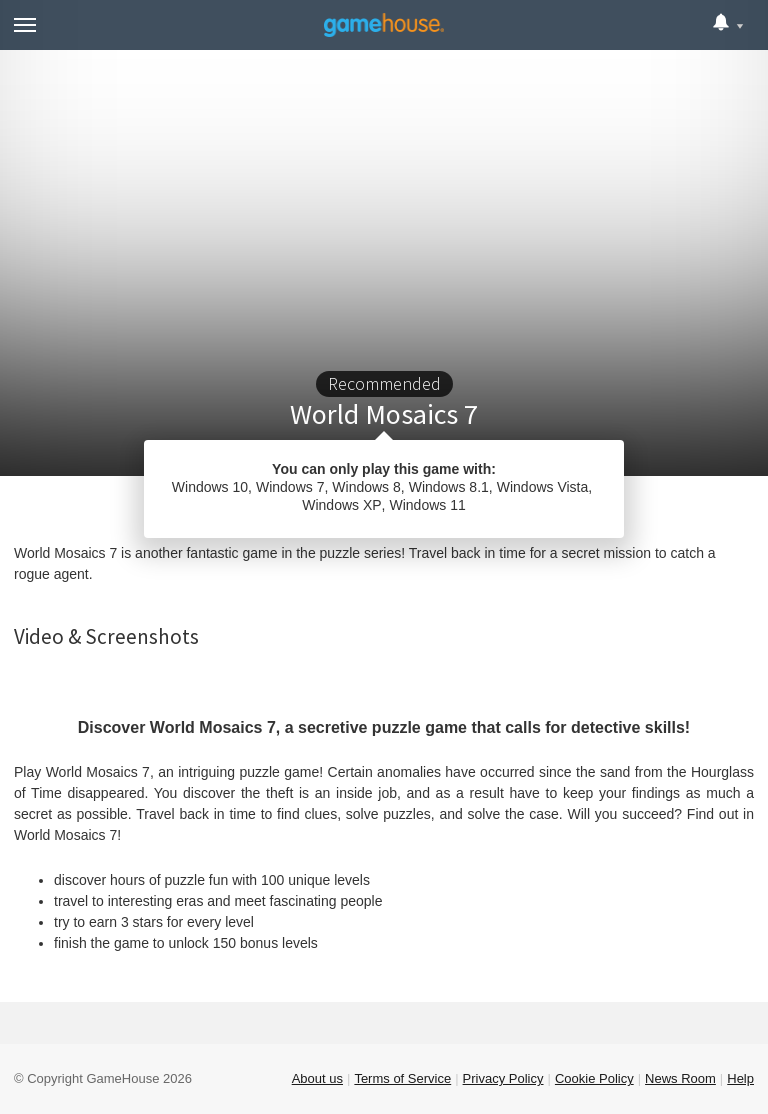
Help (740, 1078)
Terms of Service (402, 1078)
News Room (680, 1078)
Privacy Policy (503, 1078)
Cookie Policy (594, 1078)
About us (317, 1078)
